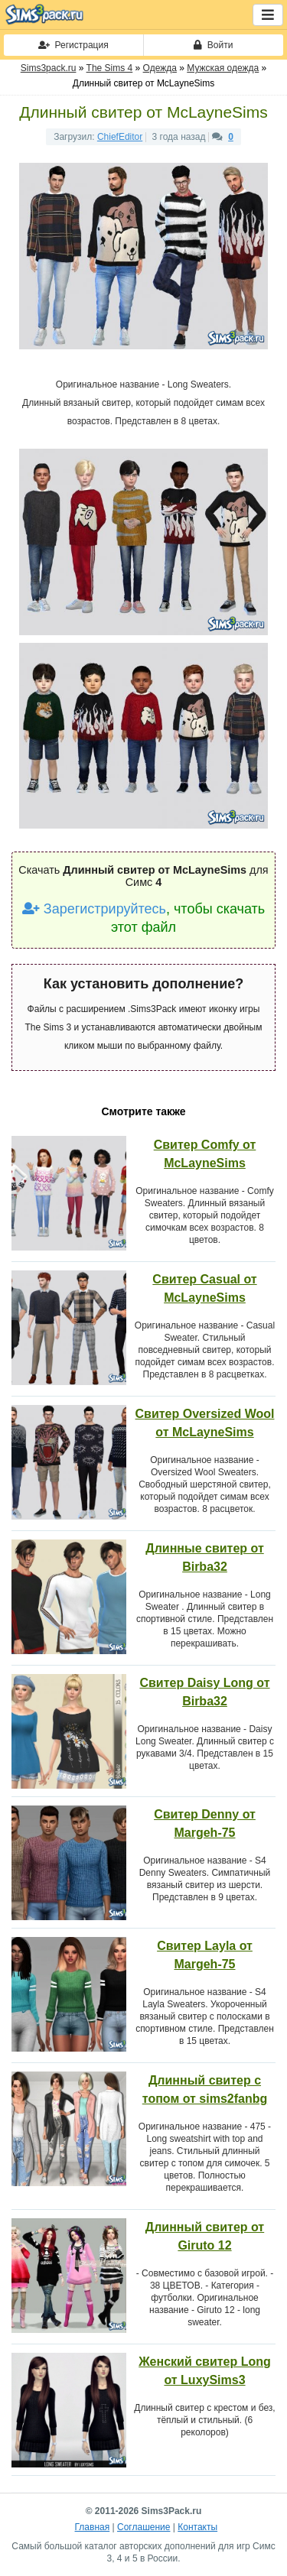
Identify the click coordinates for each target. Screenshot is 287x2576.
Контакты (197, 2527)
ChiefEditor (119, 136)
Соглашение (143, 2527)
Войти (213, 45)
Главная (92, 2527)
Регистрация (73, 45)
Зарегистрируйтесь (94, 909)
